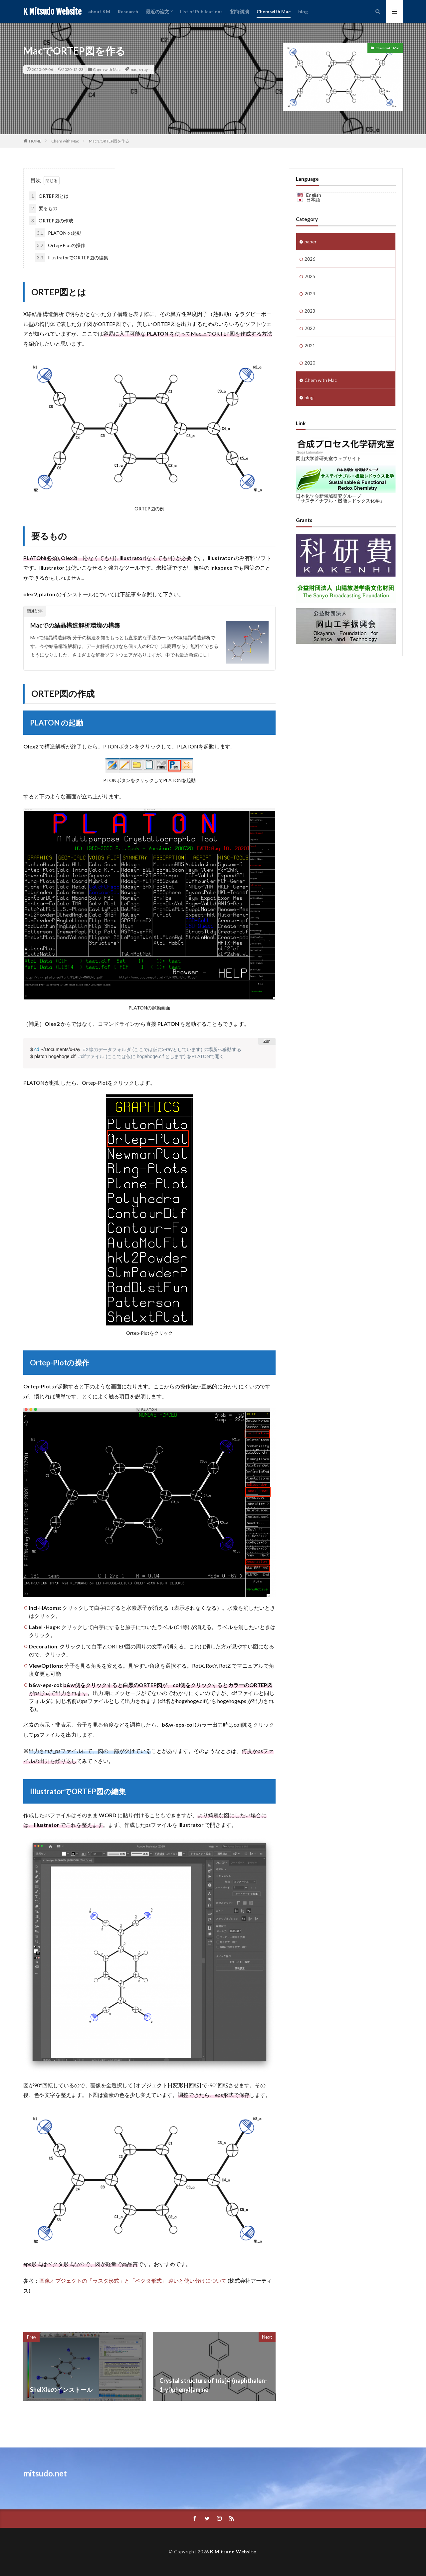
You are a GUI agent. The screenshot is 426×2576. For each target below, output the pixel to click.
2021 (310, 345)
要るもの (43, 208)
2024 (310, 293)
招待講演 (239, 11)
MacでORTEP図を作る (109, 141)
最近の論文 (157, 11)
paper (311, 241)
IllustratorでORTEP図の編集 (71, 257)
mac (133, 69)
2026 (310, 259)
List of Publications (201, 11)
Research (128, 11)
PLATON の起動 (58, 232)
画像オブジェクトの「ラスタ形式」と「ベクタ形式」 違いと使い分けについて (133, 2280)
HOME (35, 141)
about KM (99, 11)
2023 (310, 311)
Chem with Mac (274, 11)
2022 (310, 328)
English (313, 195)
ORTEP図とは (49, 195)
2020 (310, 363)
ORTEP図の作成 (51, 220)
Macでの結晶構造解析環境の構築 (75, 625)
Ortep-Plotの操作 (60, 245)
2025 (310, 276)
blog (303, 11)
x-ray (143, 69)
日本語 (313, 199)
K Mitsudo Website (52, 12)
